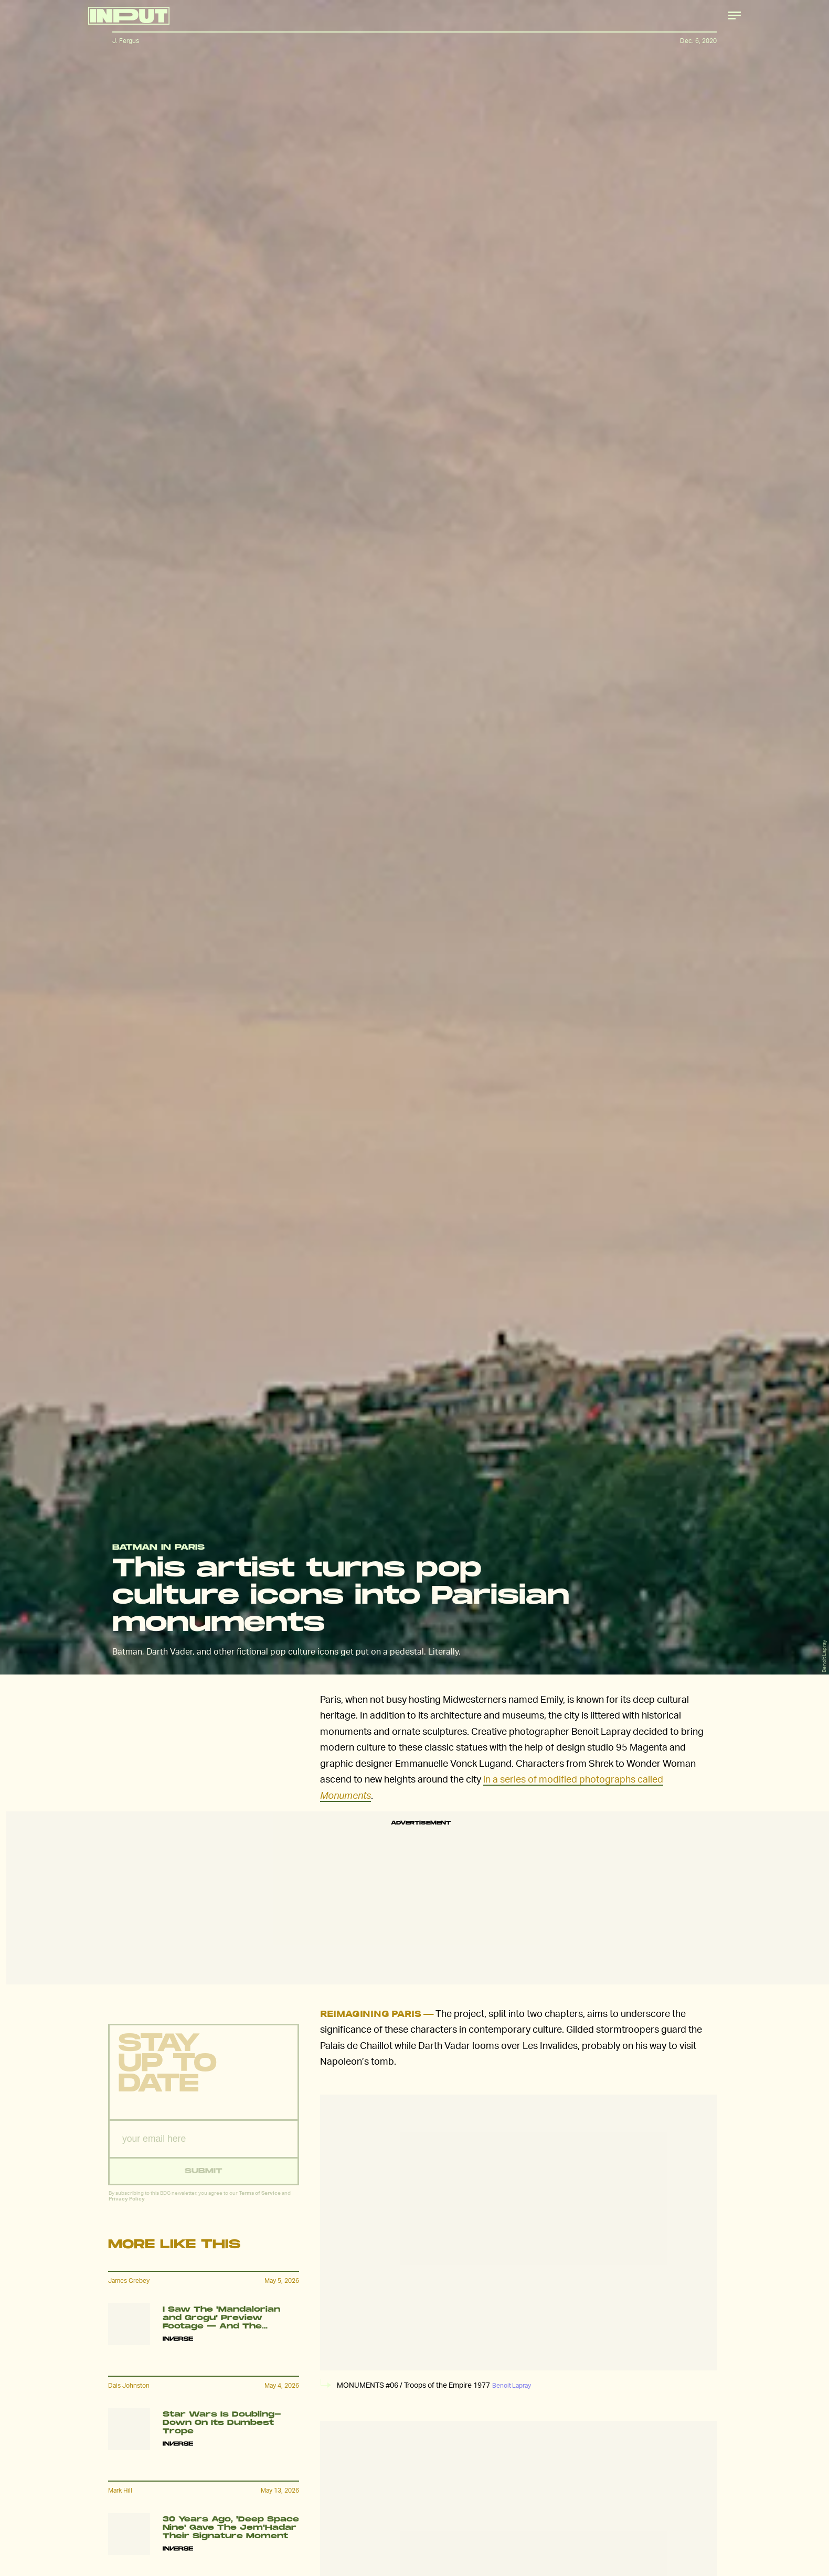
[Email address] (203, 2146)
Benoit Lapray (824, 1656)
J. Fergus (125, 41)
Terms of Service (260, 2199)
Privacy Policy (127, 2205)
